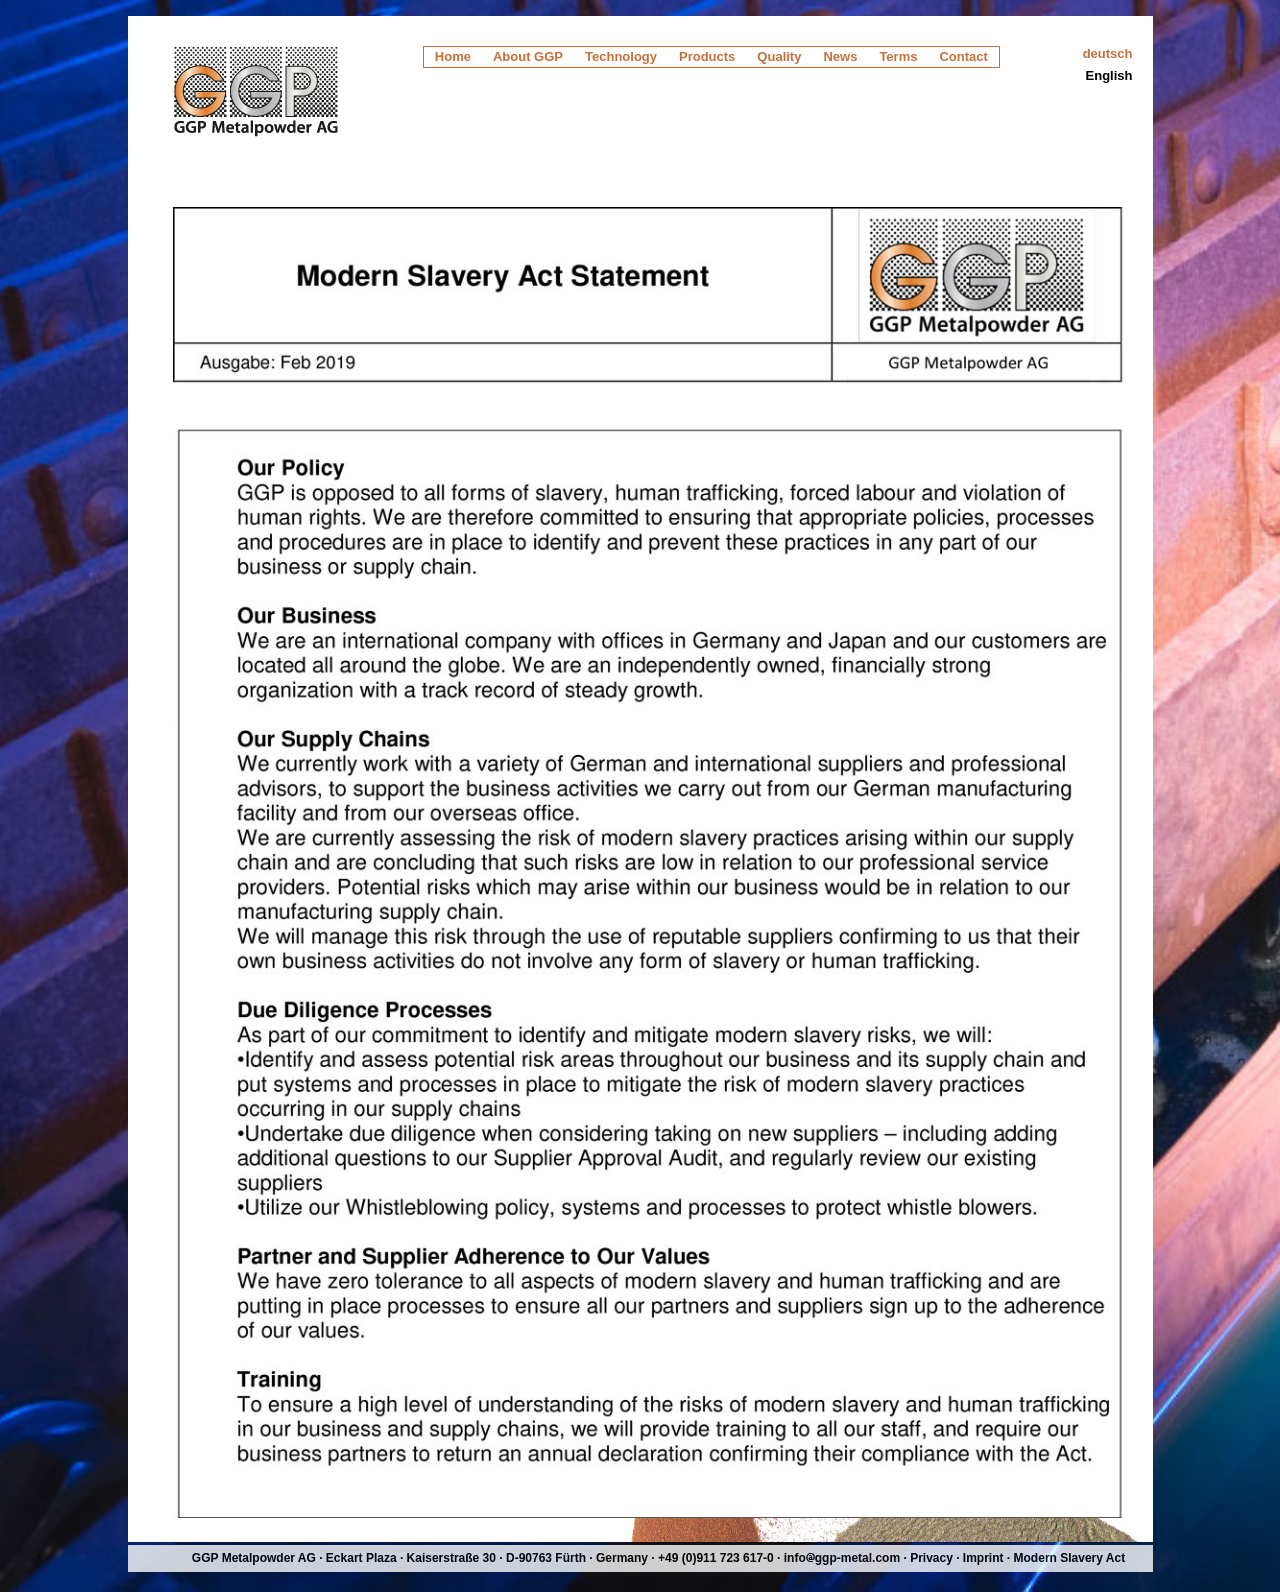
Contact (963, 56)
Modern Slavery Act (1070, 1558)
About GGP (528, 56)
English (1109, 75)
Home (453, 56)
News (840, 56)
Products (707, 56)
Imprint (983, 1558)
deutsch (1108, 53)
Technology (621, 56)
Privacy (931, 1558)
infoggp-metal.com (842, 1558)
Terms (898, 56)
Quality (779, 56)
